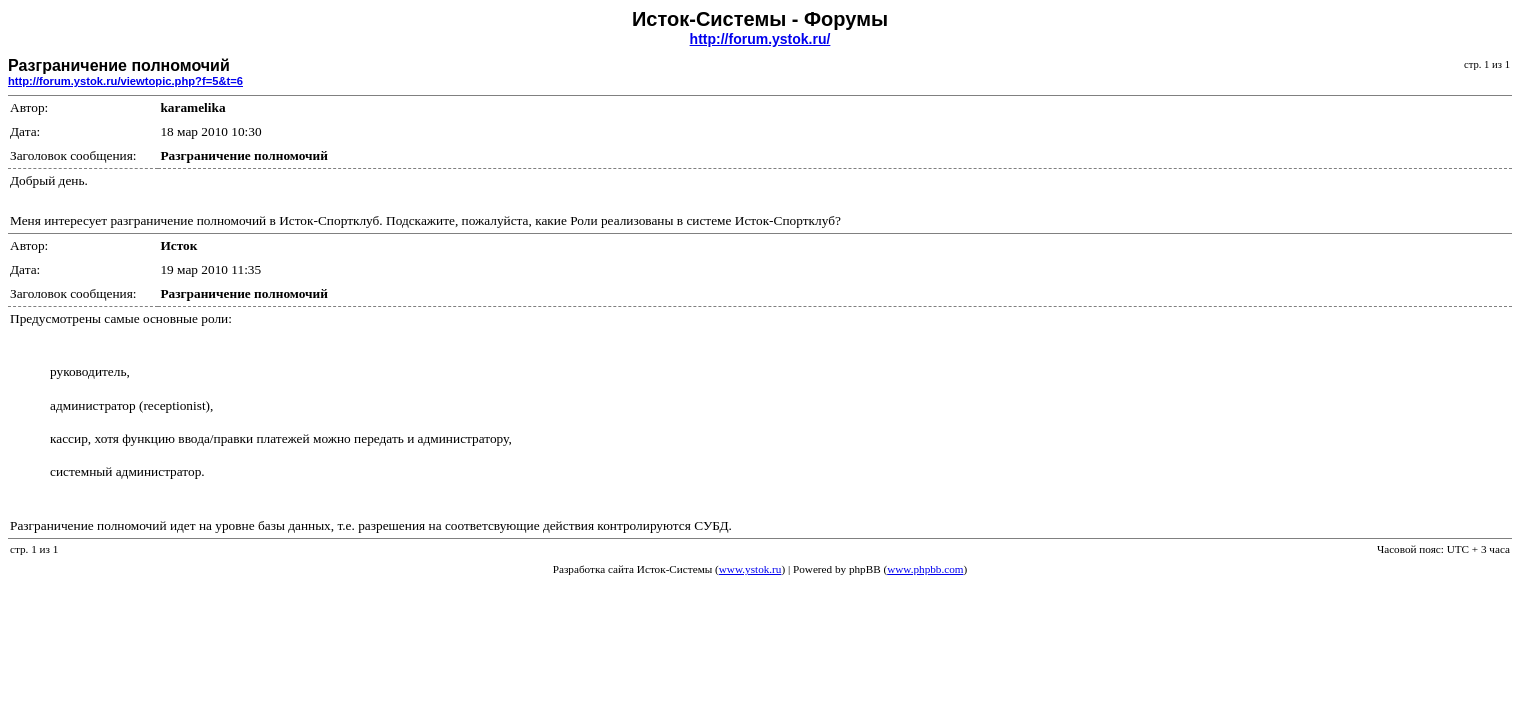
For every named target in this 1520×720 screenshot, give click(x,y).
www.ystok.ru (750, 569)
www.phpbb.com (925, 569)
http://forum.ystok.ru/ (760, 39)
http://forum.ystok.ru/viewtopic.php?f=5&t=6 (125, 81)
